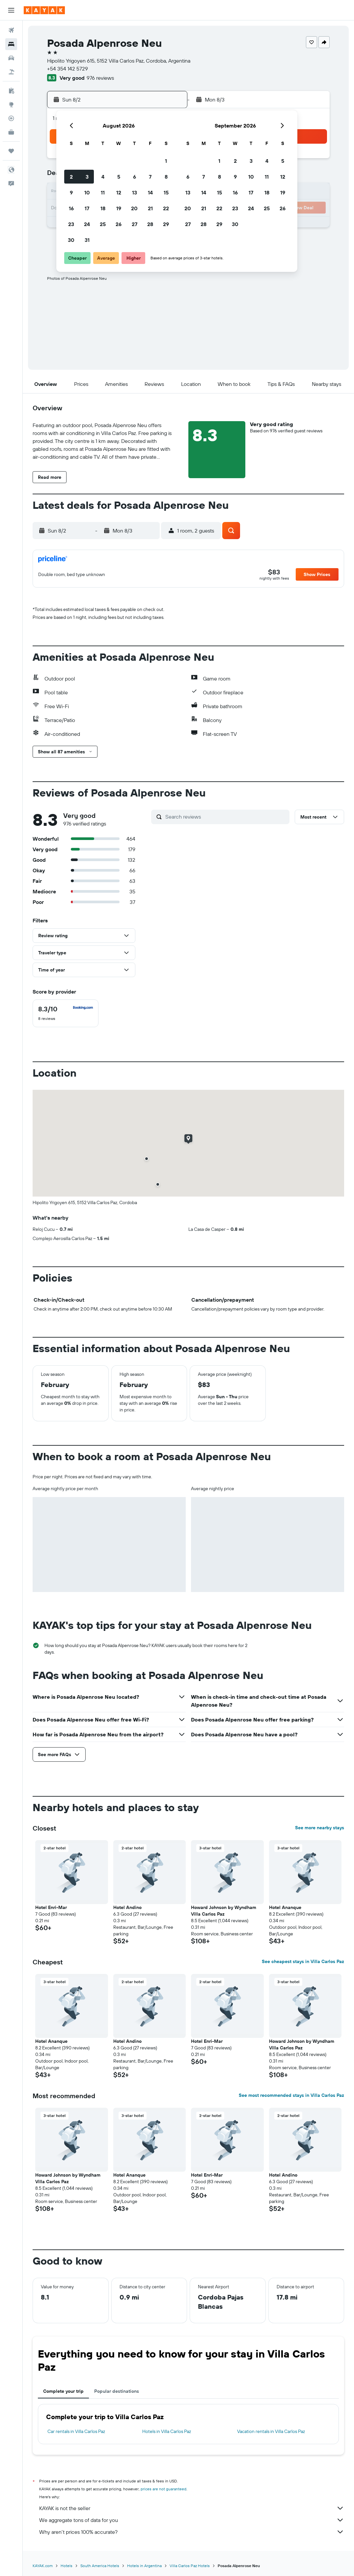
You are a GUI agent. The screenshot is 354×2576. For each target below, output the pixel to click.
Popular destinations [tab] (116, 2391)
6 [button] (134, 176)
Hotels (66, 2565)
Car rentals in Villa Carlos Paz (76, 2431)
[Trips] (11, 151)
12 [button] (118, 192)
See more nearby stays (319, 1828)
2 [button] (71, 176)
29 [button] (166, 224)
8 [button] (166, 176)
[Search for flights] (11, 30)
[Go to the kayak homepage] (44, 10)
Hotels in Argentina (144, 2565)
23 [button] (71, 224)
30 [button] (71, 240)
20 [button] (134, 208)
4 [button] (102, 176)
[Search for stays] (11, 44)
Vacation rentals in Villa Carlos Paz (271, 2431)
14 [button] (150, 192)
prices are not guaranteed (163, 2488)
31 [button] (87, 240)
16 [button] (71, 208)
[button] (11, 10)
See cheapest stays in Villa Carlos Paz (303, 1961)
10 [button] (87, 192)
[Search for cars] (11, 58)
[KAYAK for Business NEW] (11, 132)
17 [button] (87, 208)
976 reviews (100, 77)
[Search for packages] (11, 71)
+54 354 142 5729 (67, 68)
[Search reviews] (225, 816)
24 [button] (87, 224)
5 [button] (118, 176)
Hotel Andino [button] (127, 1907)
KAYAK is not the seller (191, 2508)
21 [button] (150, 208)
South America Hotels (99, 2565)
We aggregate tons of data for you (191, 2520)
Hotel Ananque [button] (285, 1907)
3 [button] (87, 176)
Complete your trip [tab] (63, 2391)
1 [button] (166, 161)
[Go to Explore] (11, 104)
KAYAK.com (43, 2565)
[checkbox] (65, 1013)
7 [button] (150, 176)
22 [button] (166, 208)
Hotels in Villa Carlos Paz (166, 2431)
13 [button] (134, 192)
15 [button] (166, 192)
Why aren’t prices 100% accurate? (191, 2532)
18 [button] (102, 208)
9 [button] (71, 192)
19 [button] (118, 208)
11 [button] (103, 192)
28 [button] (150, 224)
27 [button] (134, 224)
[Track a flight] (11, 118)
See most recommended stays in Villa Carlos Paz (291, 2095)
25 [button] (103, 224)
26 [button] (119, 224)
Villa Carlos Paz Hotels (190, 2565)
